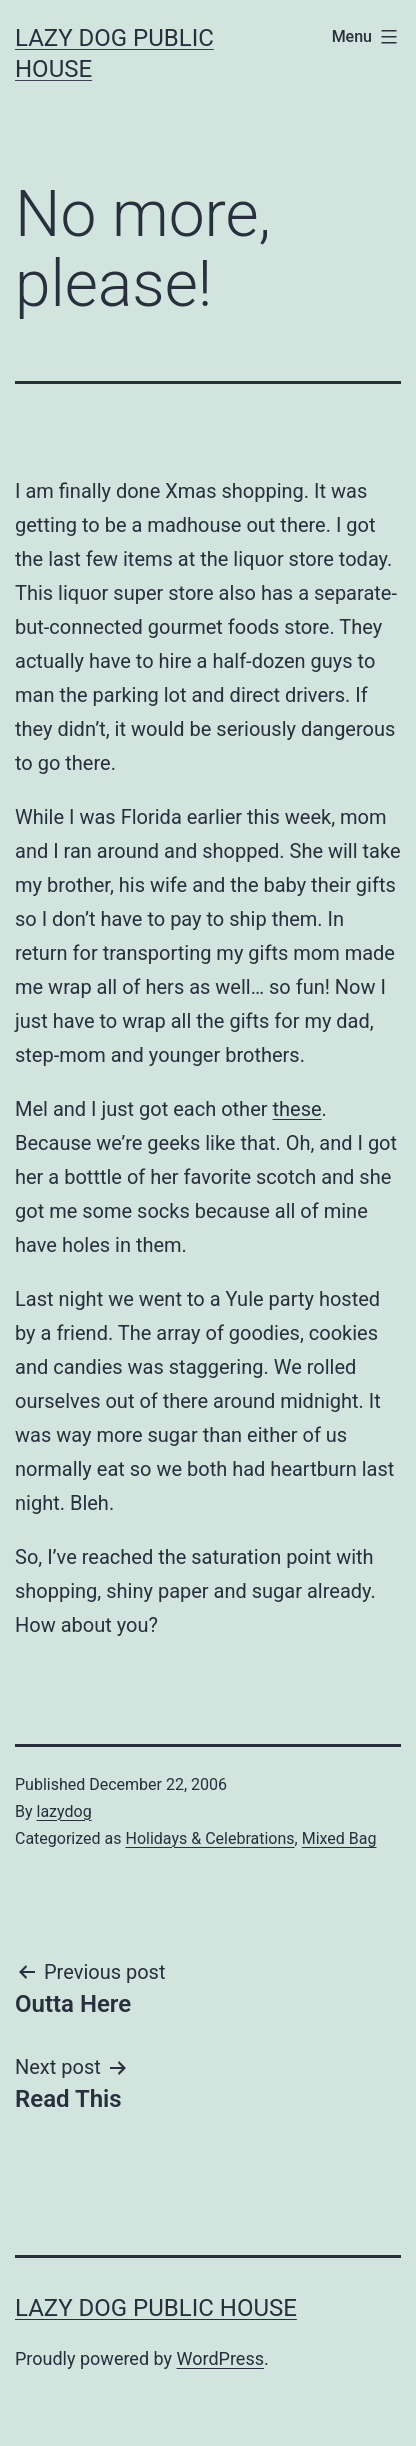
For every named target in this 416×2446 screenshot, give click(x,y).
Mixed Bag (339, 1838)
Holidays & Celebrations (209, 1838)
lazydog (64, 1811)
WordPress (220, 2358)
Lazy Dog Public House (156, 2308)
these (296, 1109)
